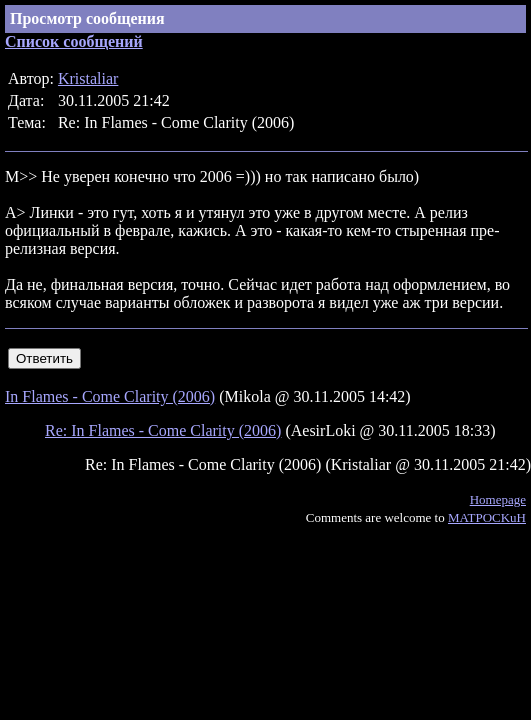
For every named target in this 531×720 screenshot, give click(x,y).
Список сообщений (74, 41)
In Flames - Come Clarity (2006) (110, 396)
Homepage (498, 499)
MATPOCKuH (487, 517)
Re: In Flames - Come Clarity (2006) (163, 430)
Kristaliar (88, 78)
